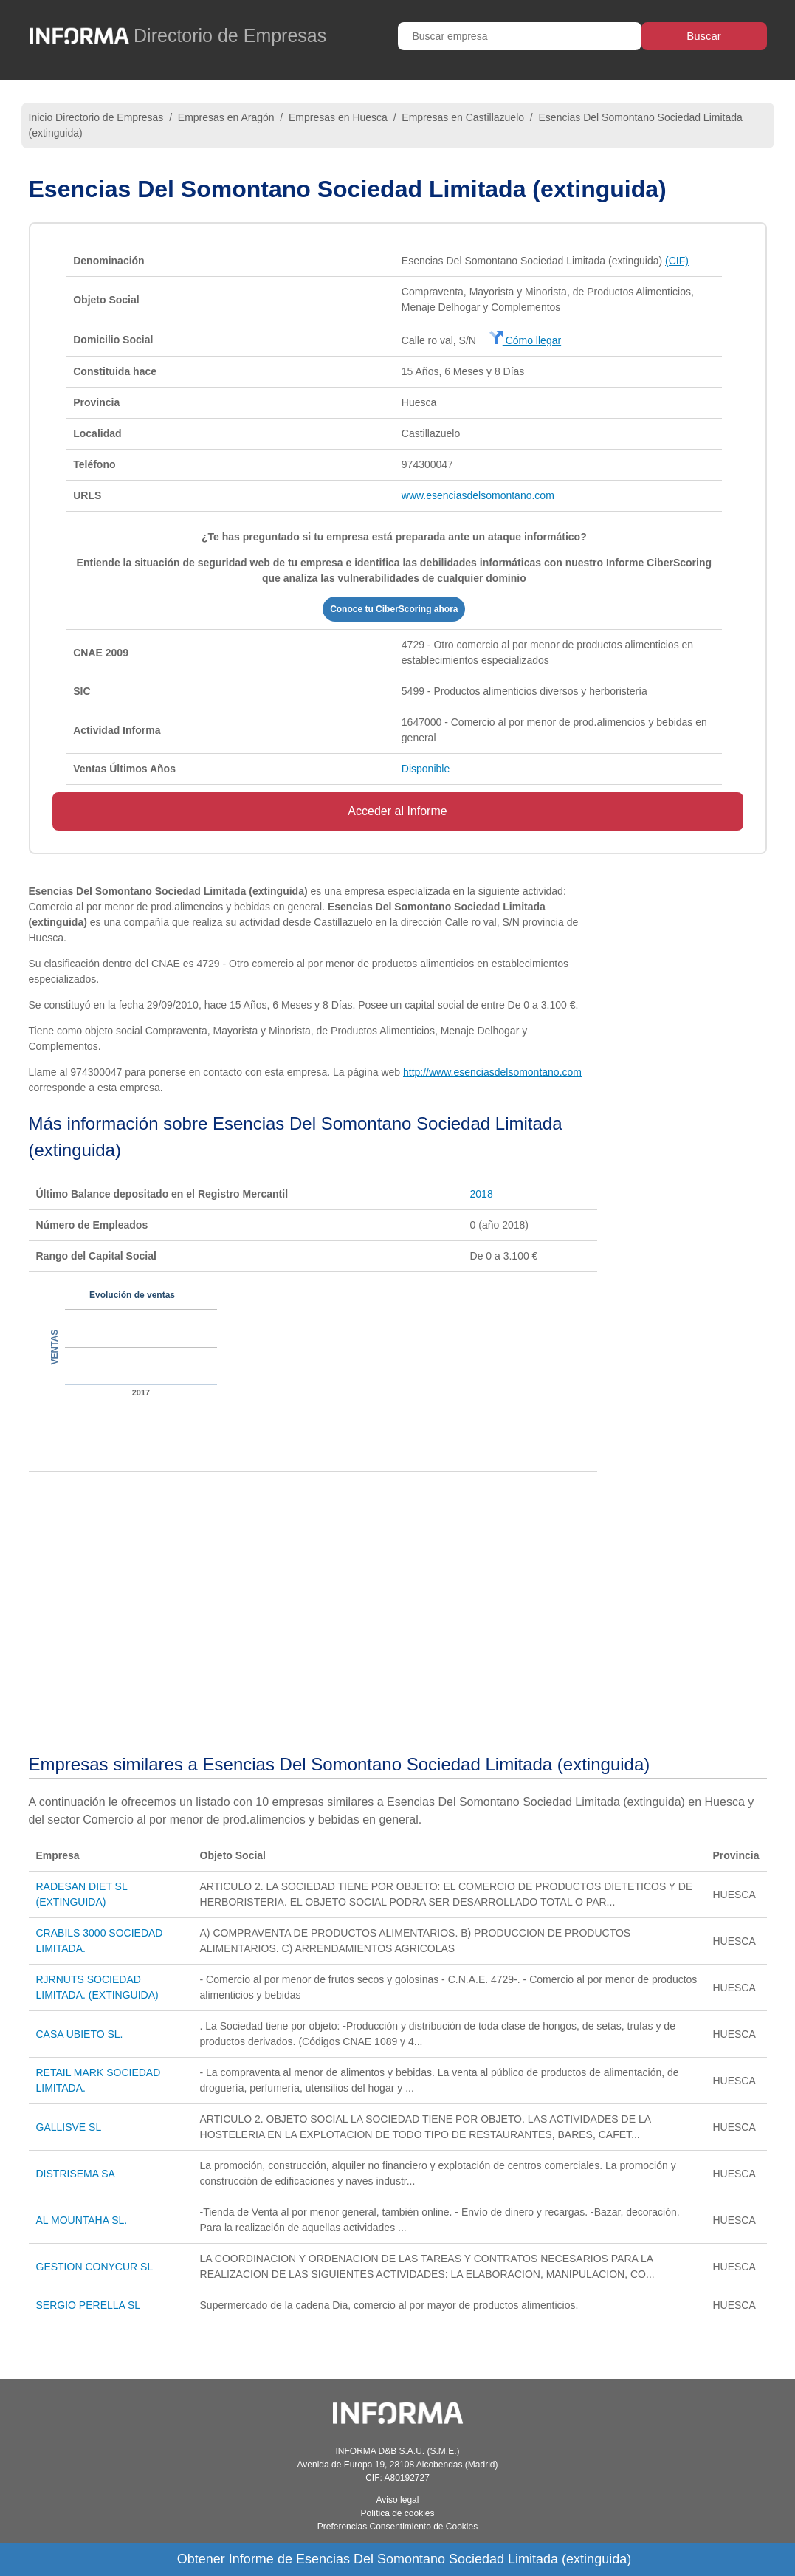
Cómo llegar (525, 340)
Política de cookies (397, 2513)
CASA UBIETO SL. (79, 2034)
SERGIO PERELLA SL (88, 2305)
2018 (481, 1194)
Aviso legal (397, 2500)
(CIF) (677, 261)
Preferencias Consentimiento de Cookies (397, 2526)
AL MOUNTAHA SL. (82, 2220)
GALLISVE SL (69, 2127)
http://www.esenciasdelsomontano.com (492, 1072)
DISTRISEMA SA (75, 2174)
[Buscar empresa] (519, 36)
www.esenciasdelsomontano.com (478, 495)
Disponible (426, 768)
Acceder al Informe (397, 811)
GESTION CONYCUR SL (95, 2267)
